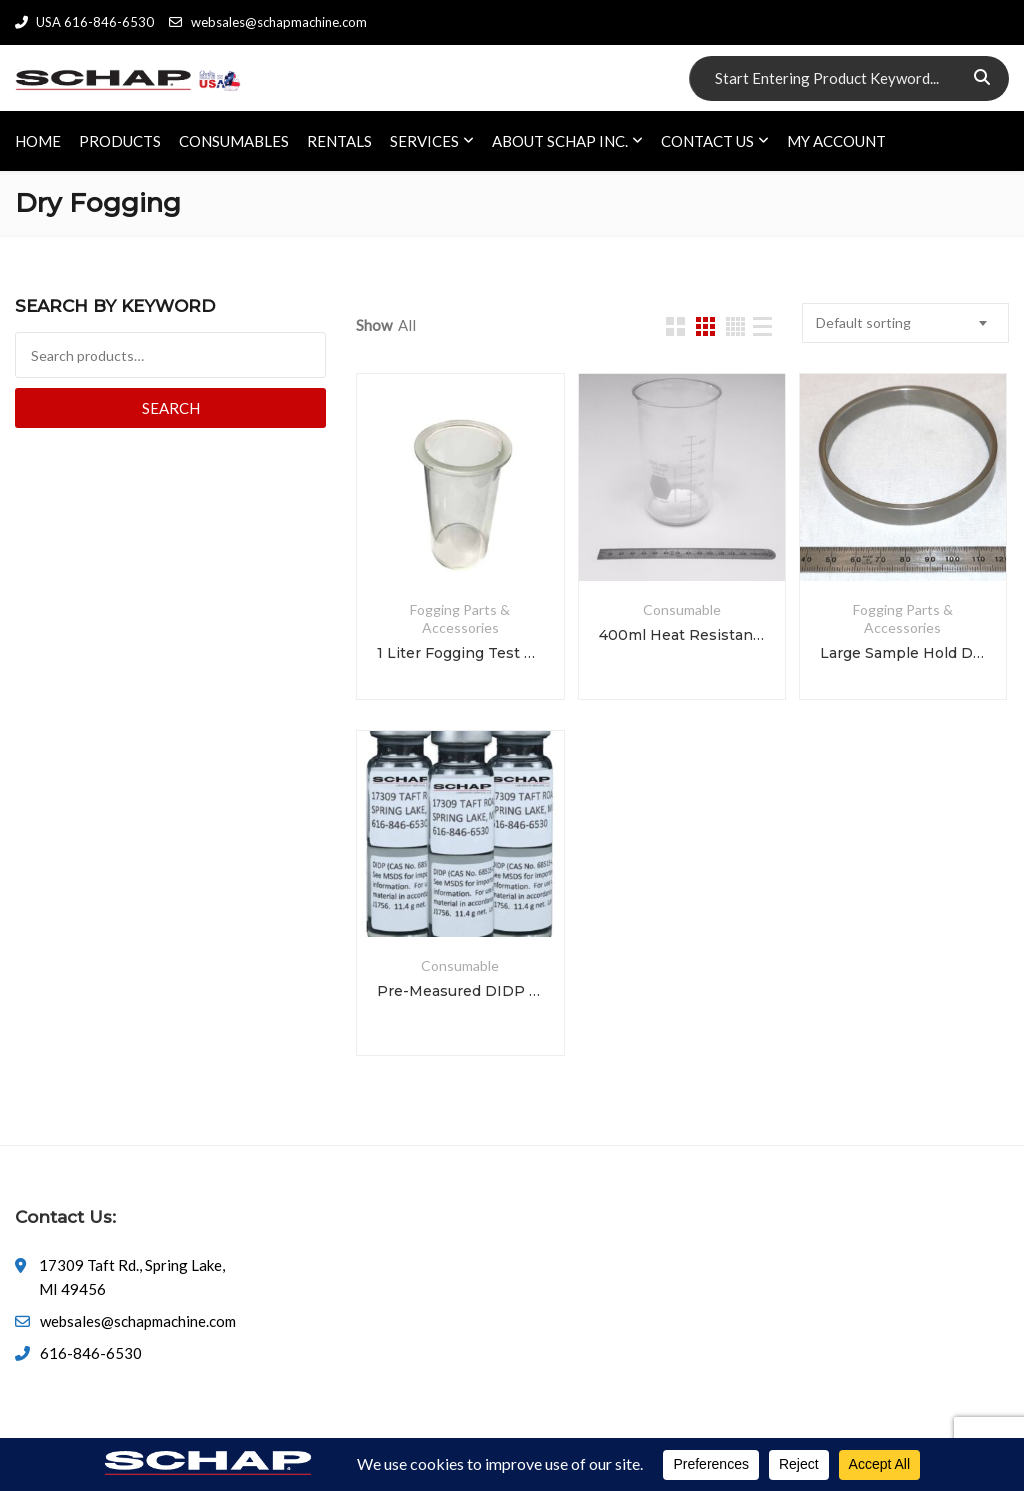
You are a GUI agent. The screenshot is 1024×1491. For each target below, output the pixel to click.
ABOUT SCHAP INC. (560, 141)
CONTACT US (707, 141)
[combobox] (905, 323)
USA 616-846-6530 (84, 22)
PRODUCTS (120, 141)
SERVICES (424, 141)
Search (171, 408)
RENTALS (339, 141)
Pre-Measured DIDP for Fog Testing (460, 991)
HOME (38, 141)
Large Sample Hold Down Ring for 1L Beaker (903, 653)
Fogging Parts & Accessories (460, 618)
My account (836, 141)
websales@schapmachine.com (267, 22)
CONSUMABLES (234, 141)
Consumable (682, 609)
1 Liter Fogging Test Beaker (460, 653)
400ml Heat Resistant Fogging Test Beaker (682, 635)
